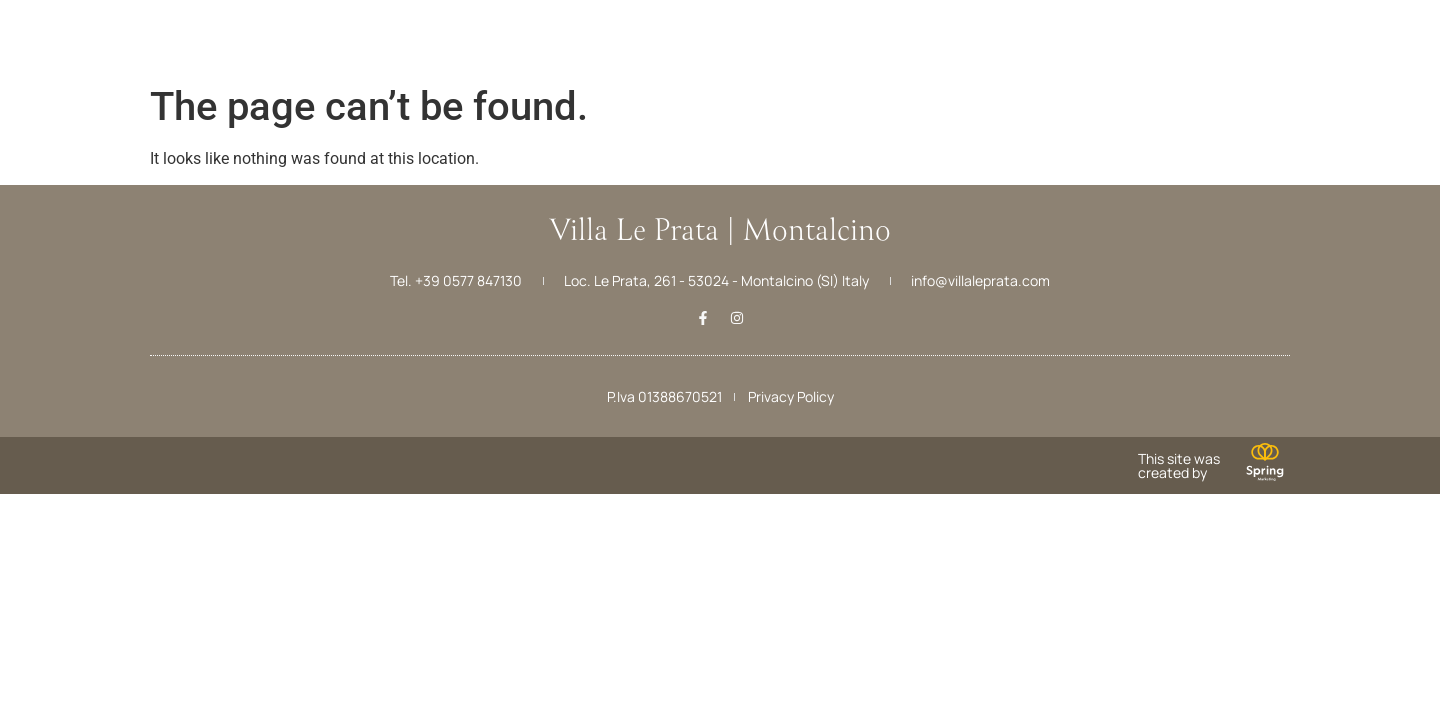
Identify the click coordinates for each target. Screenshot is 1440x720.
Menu (47, 58)
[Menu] (47, 27)
